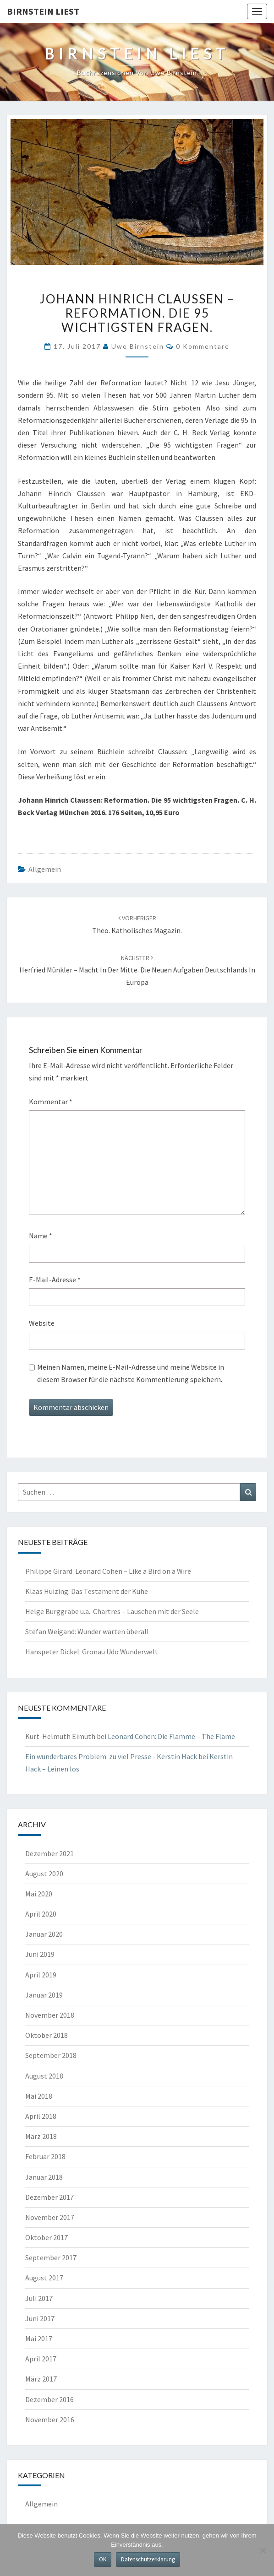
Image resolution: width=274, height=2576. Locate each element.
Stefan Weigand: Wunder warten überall (87, 1631)
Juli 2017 (39, 2298)
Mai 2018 (38, 2096)
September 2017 (51, 2257)
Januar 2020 (44, 1934)
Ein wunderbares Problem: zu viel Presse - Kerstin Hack (111, 1756)
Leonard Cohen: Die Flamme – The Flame (171, 1736)
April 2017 (40, 2358)
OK (102, 2559)
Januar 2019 (44, 1994)
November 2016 (49, 2419)
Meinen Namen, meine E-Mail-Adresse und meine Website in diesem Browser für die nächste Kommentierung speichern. (130, 1373)
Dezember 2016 (49, 2399)
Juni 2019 (40, 1954)
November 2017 (49, 2217)
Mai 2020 (38, 1893)
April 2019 (40, 1974)
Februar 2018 (45, 2156)
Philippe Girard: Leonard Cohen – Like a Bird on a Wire (108, 1571)
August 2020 (44, 1873)
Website (42, 1323)
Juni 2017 (40, 2318)
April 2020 (40, 1913)
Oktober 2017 (46, 2237)
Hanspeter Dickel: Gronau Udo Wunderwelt (91, 1651)
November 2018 (49, 2015)
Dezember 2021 (49, 1853)
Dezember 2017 (49, 2197)
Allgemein (44, 869)
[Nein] (262, 2550)
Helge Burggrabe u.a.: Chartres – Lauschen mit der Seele (112, 1611)
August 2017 (44, 2277)
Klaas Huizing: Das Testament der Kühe (86, 1591)
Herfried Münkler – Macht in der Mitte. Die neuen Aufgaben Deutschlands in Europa (137, 970)
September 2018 (51, 2055)
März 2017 (41, 2378)
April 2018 (40, 2116)
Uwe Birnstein (137, 346)
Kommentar (50, 1101)
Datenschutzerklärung (148, 2559)
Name (40, 1235)
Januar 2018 (44, 2177)
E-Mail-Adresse (55, 1279)
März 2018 (41, 2136)
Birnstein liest (43, 11)
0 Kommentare (203, 346)
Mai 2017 (38, 2338)
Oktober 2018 (46, 2035)
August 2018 (44, 2075)
